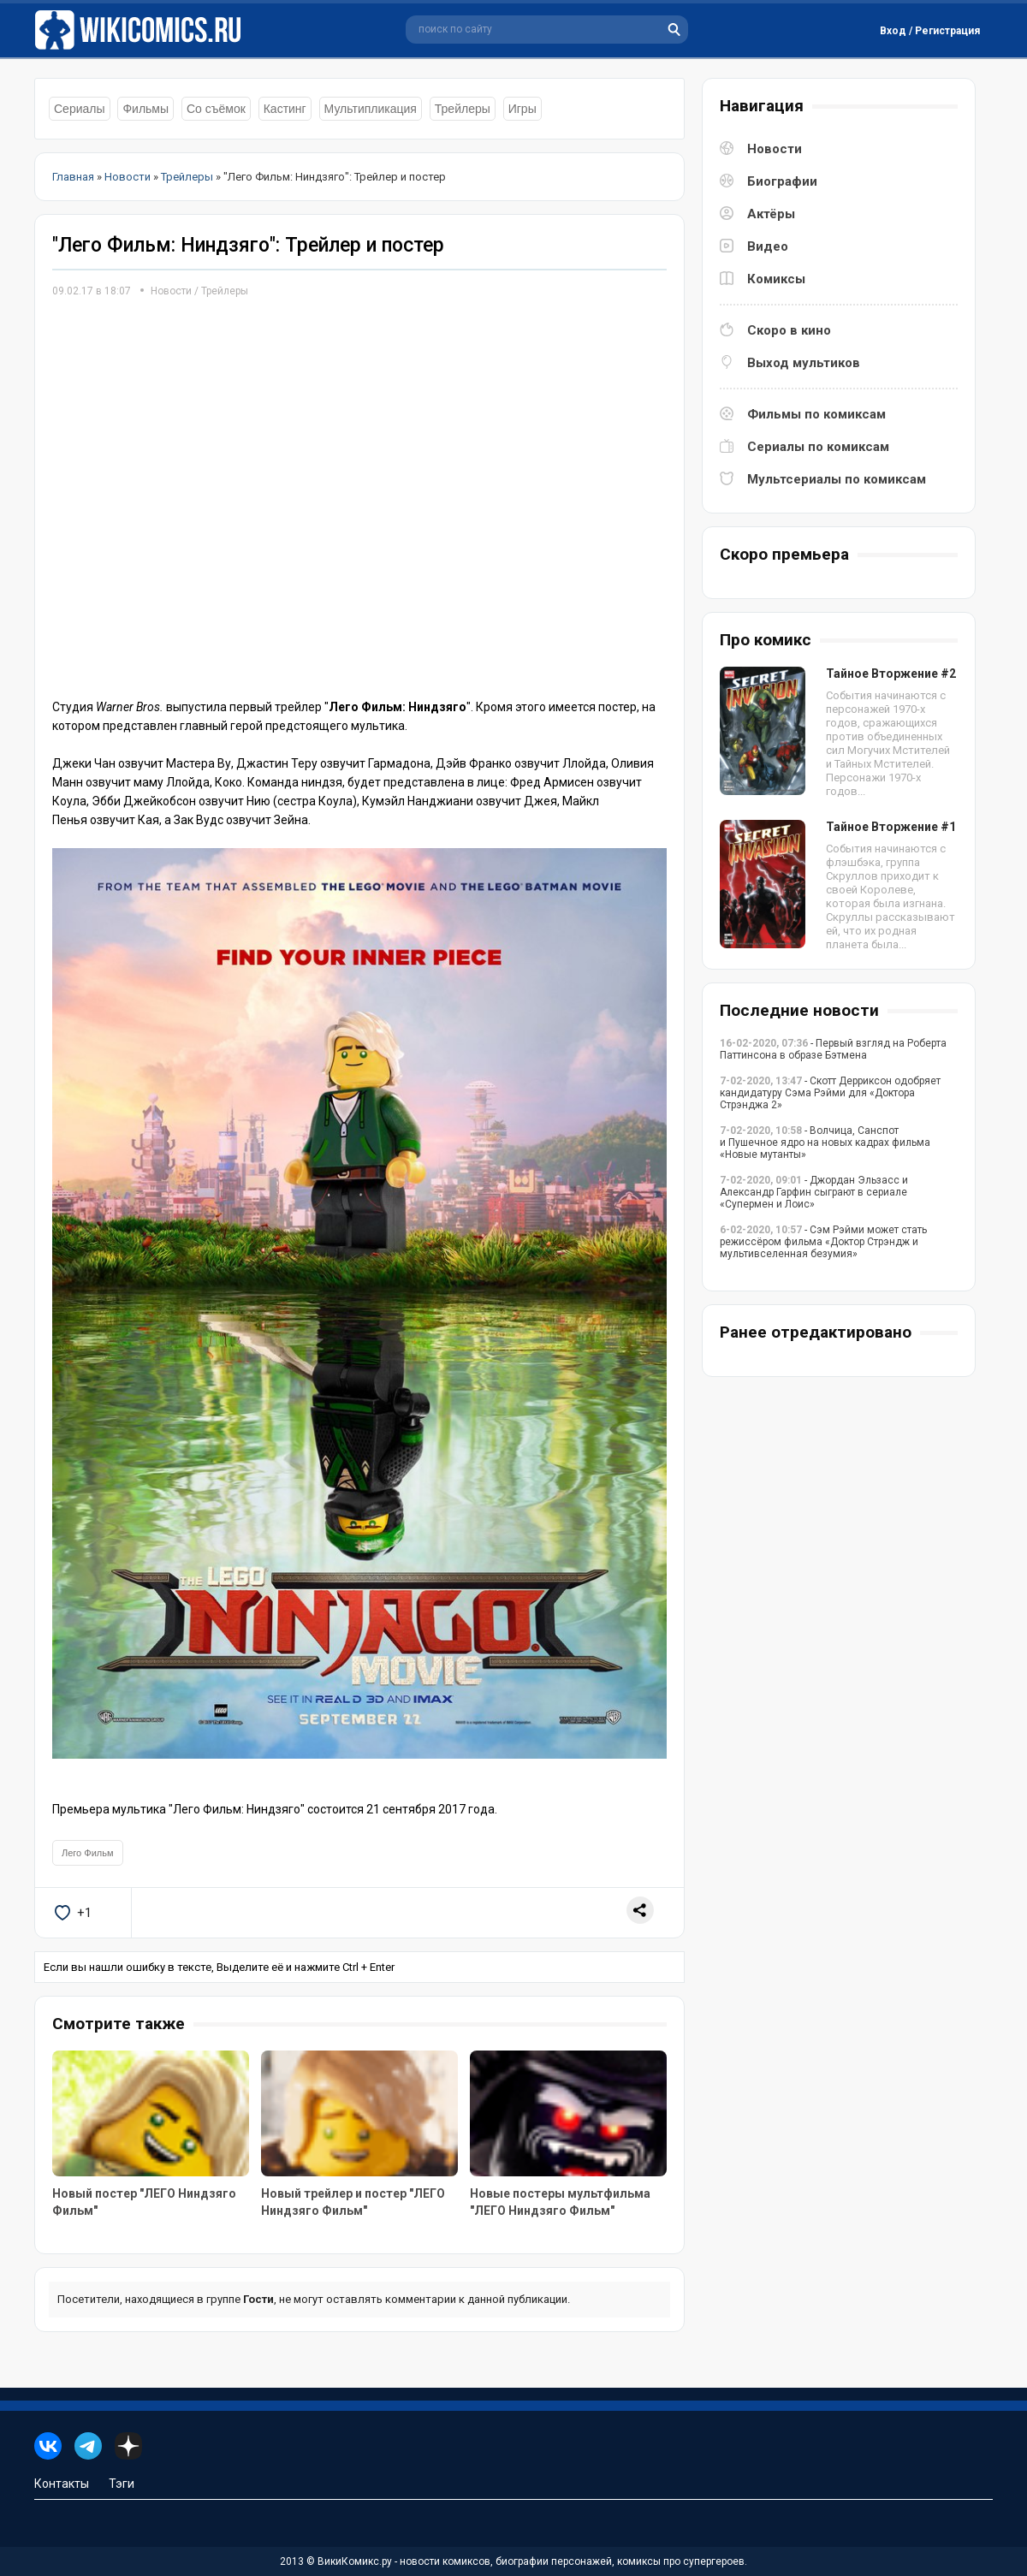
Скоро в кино (789, 330)
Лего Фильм (88, 1853)
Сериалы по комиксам (818, 446)
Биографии (782, 181)
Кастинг (285, 109)
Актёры (771, 214)
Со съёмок (216, 109)
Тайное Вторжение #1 (891, 827)
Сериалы (79, 109)
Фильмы (145, 109)
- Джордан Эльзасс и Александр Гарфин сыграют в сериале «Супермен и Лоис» (814, 1192)
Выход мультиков (803, 363)
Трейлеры (462, 109)
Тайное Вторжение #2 (891, 673)
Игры (522, 109)
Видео (767, 246)
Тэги (121, 2483)
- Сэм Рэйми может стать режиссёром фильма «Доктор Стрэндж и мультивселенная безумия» (823, 1242)
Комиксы (776, 279)
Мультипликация (370, 109)
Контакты (61, 2483)
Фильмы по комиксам (816, 414)
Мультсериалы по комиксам (836, 479)
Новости (171, 291)
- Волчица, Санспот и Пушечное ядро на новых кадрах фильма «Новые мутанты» (825, 1142)
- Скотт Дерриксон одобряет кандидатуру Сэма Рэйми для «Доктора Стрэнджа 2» (830, 1093)
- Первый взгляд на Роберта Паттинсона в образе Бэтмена (833, 1049)
